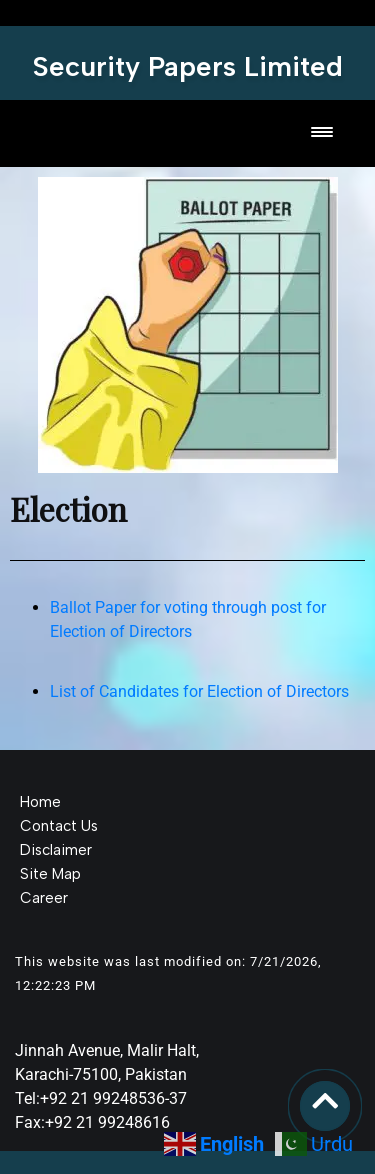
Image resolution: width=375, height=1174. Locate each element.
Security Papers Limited (188, 66)
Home (40, 802)
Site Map (50, 874)
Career (44, 898)
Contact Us (59, 826)
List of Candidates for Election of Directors (199, 691)
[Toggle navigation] (322, 133)
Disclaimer (56, 850)
